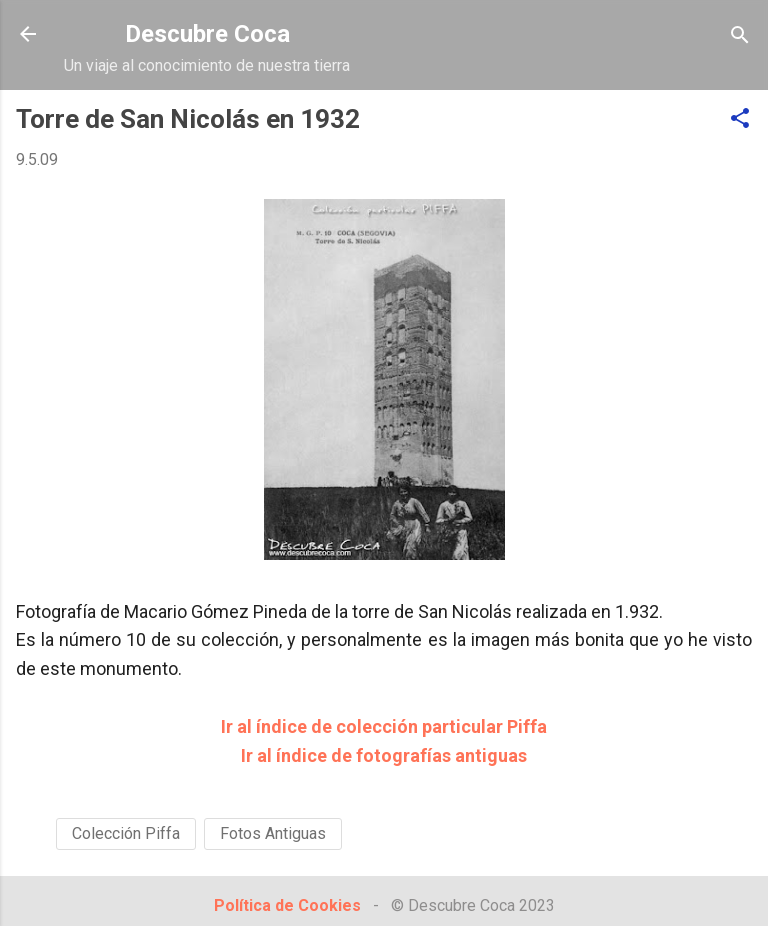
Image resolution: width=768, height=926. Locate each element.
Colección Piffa (126, 833)
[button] (740, 119)
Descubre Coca (207, 34)
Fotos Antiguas (273, 833)
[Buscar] (740, 36)
